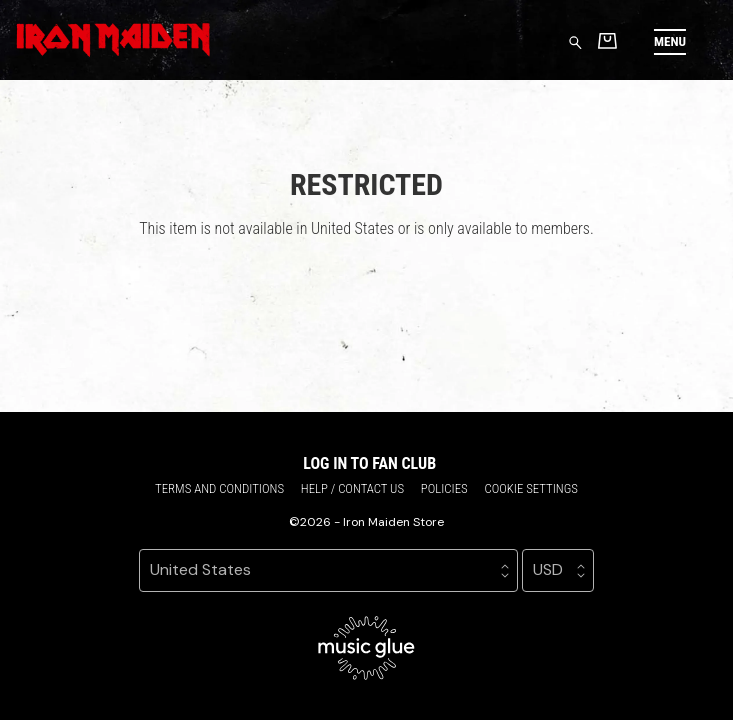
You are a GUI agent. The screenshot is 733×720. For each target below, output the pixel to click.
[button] (670, 41)
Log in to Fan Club (369, 463)
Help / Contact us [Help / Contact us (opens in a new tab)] (352, 488)
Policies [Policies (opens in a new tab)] (444, 488)
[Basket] (607, 40)
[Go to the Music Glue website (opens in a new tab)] (366, 648)
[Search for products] (575, 41)
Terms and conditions (219, 488)
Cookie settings (531, 488)
